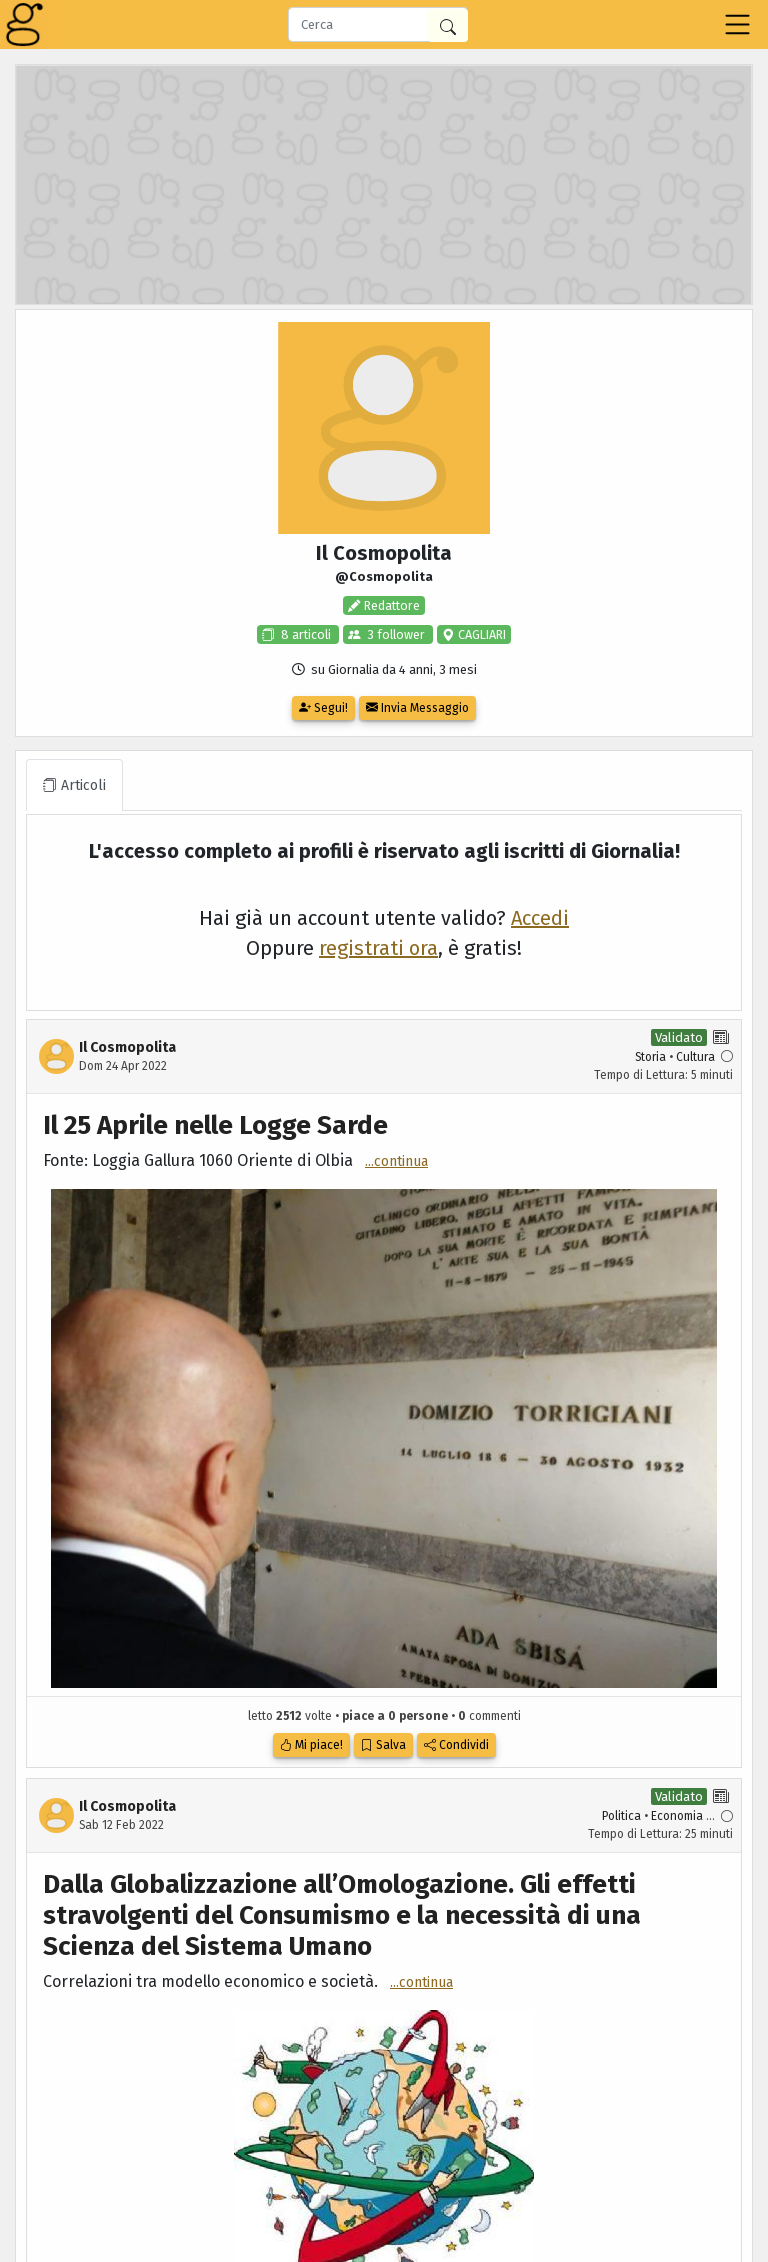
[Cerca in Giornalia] (448, 25)
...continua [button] (396, 1161)
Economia (677, 1816)
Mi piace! (311, 1745)
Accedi (540, 918)
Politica (621, 1816)
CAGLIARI (480, 634)
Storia (650, 1057)
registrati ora (378, 948)
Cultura (695, 1057)
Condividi (456, 1745)
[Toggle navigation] (737, 24)
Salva (383, 1745)
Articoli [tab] (74, 785)
